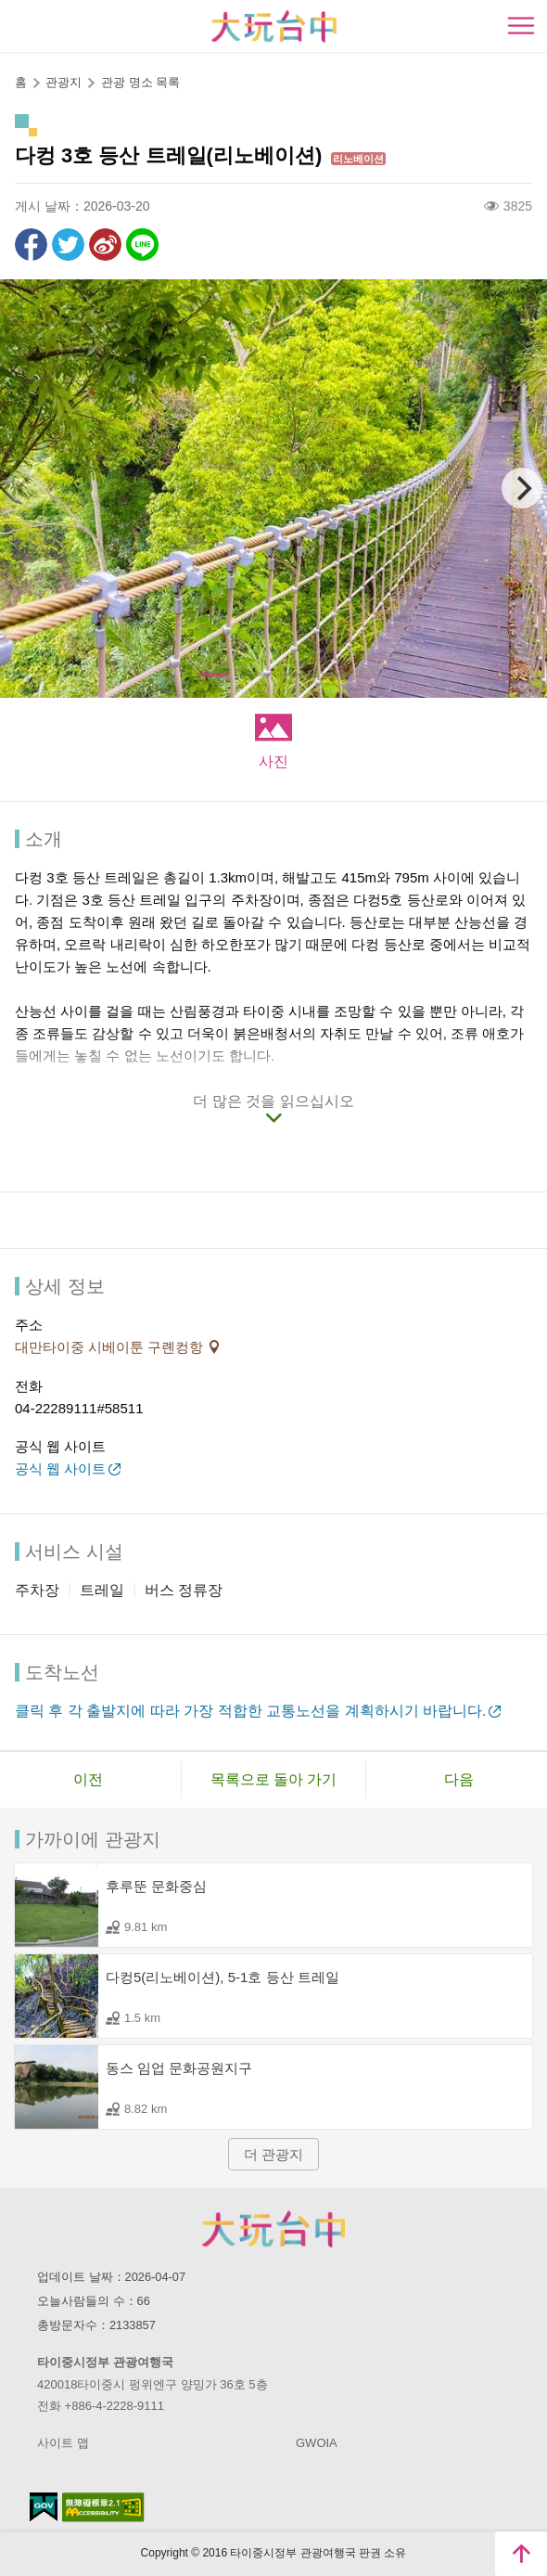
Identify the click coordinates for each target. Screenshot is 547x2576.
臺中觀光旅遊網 (274, 26)
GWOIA (316, 2443)
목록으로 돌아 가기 (273, 1779)
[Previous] (25, 488)
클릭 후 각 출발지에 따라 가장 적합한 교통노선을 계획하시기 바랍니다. (250, 1711)
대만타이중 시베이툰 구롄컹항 (111, 1347)
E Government (43, 2506)
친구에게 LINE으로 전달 (142, 244)
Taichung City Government (273, 2229)
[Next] (522, 488)
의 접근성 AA (103, 2507)
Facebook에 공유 (31, 244)
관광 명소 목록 (140, 82)
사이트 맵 (63, 2443)
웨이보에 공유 (105, 244)
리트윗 (68, 244)
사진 (273, 761)
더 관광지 (273, 2154)
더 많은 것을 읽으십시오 (273, 1101)
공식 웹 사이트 (60, 1468)
